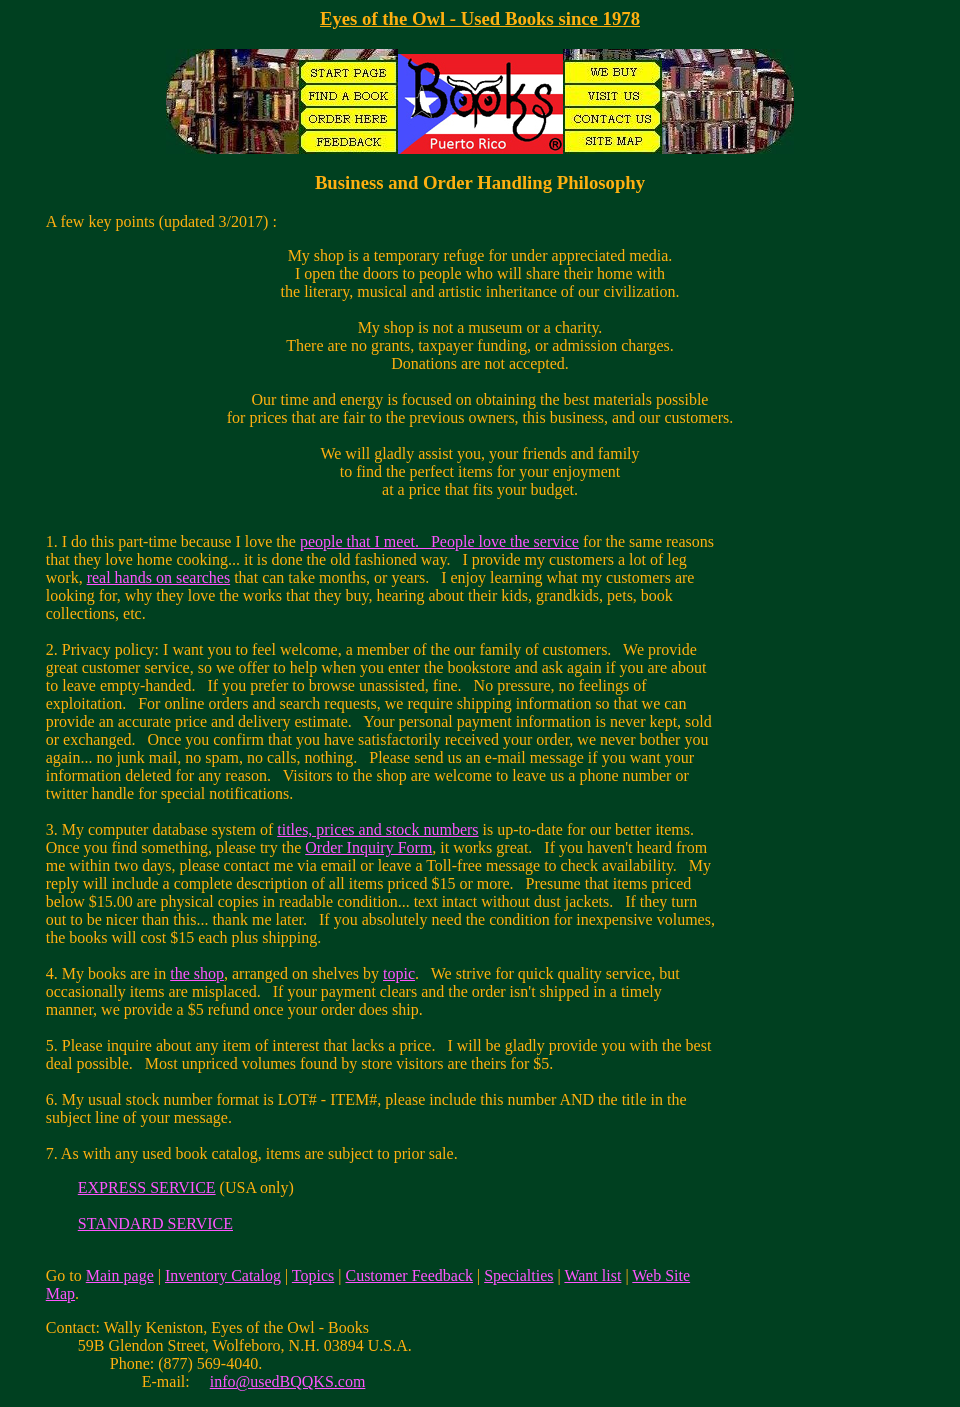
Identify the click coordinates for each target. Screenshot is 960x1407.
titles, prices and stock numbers (377, 829)
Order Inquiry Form (368, 847)
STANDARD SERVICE (155, 1223)
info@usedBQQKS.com (288, 1381)
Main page (120, 1275)
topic (399, 973)
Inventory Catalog (223, 1275)
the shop (197, 973)
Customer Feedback (409, 1275)
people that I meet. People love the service (439, 541)
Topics (313, 1275)
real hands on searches (159, 577)
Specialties (518, 1275)
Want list (592, 1275)
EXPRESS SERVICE (147, 1187)
